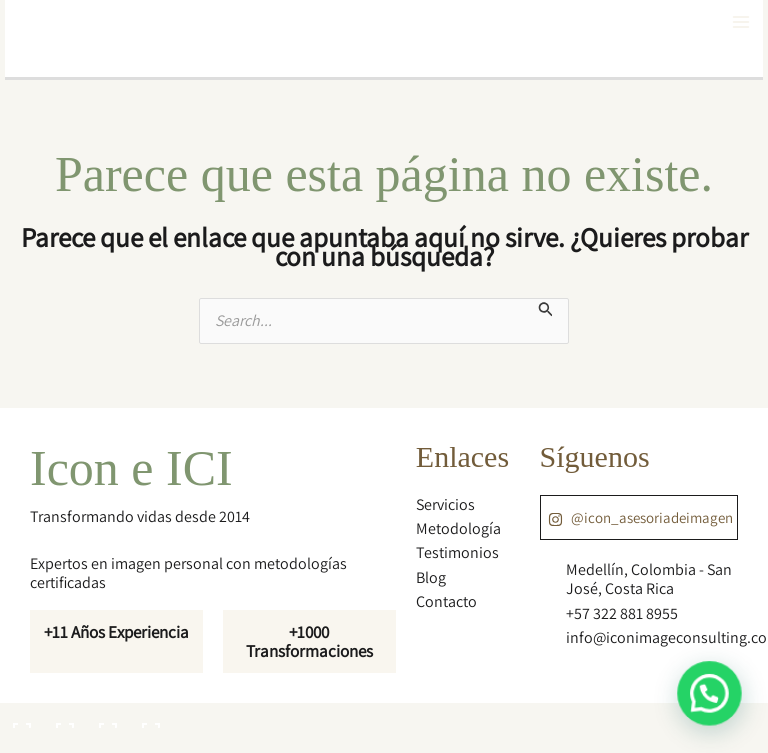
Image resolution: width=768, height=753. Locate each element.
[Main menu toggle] (741, 22)
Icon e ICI (131, 468)
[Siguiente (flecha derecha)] (63, 743)
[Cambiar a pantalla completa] (63, 718)
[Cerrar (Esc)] (149, 718)
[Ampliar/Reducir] (20, 718)
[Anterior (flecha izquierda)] (20, 743)
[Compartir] (106, 718)
